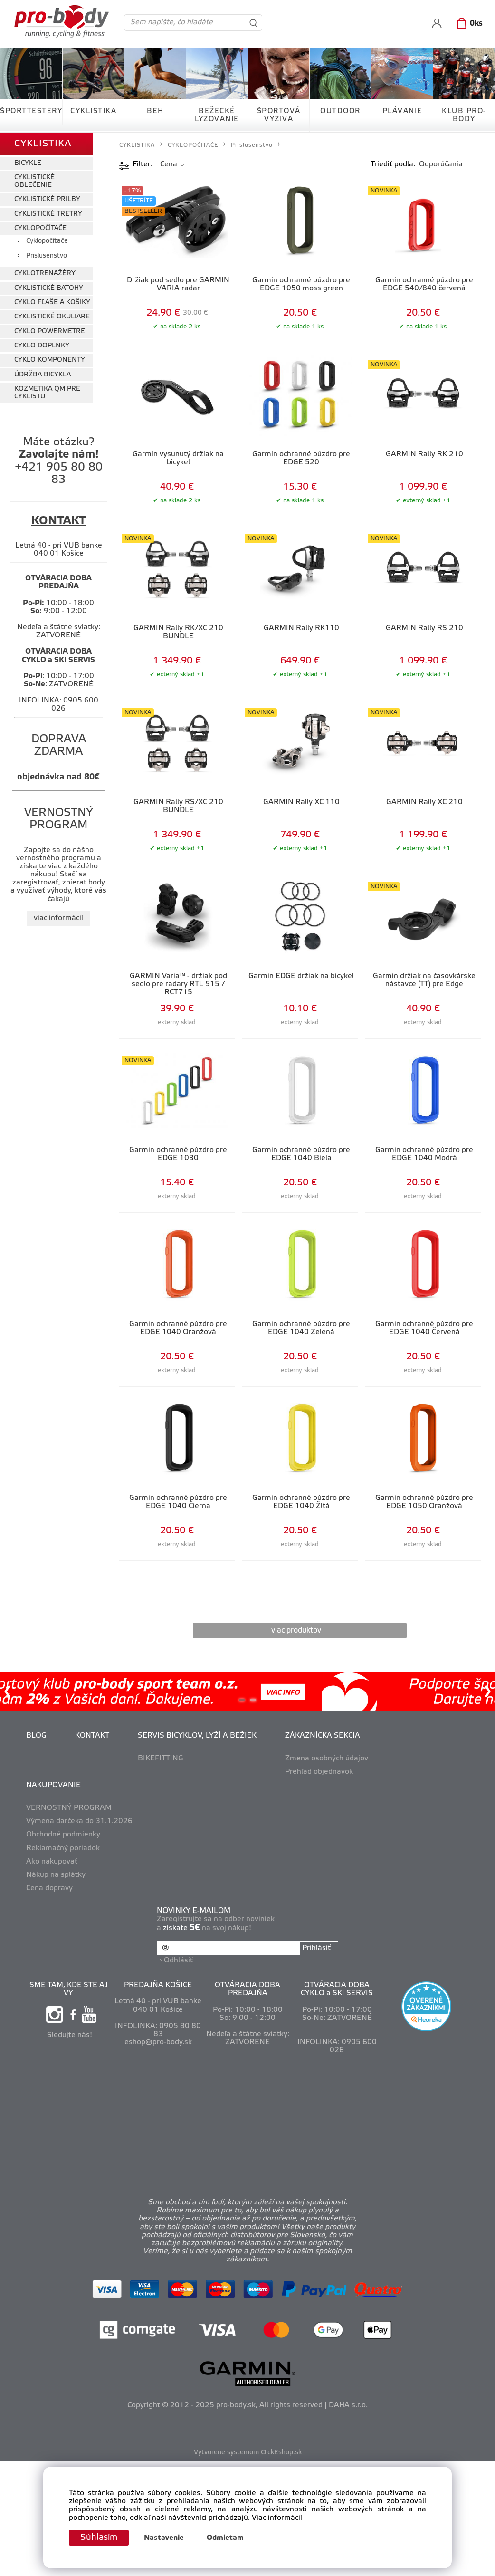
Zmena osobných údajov (326, 1758)
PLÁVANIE (402, 111)
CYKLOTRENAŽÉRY (45, 273)
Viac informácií (277, 2518)
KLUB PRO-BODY (464, 115)
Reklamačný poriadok (63, 1848)
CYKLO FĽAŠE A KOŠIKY (52, 302)
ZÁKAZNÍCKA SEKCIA (322, 1735)
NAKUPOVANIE (53, 1785)
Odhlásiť (178, 1960)
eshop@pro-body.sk (158, 2042)
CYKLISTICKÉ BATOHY (48, 288)
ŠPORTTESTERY (31, 111)
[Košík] (468, 23)
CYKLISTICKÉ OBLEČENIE (34, 181)
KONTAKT (92, 1735)
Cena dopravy (49, 1888)
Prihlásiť (316, 1948)
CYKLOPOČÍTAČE (40, 228)
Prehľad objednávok (319, 1772)
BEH (155, 111)
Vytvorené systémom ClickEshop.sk (248, 2453)
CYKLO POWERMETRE (49, 331)
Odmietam (225, 2538)
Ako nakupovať (51, 1861)
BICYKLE (27, 163)
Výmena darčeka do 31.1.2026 (79, 1821)
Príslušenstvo (46, 256)
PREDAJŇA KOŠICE (158, 1985)
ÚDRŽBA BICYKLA (42, 375)
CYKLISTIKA (93, 111)
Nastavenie (164, 2538)
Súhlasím (98, 2537)
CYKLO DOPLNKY (41, 346)
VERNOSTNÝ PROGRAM (69, 1808)
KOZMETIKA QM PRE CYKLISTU (47, 392)
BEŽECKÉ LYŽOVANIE (217, 115)
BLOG (36, 1735)
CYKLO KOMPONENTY (49, 360)
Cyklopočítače (47, 241)
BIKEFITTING (160, 1758)
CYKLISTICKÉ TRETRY (48, 214)
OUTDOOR (340, 111)
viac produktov (296, 1630)
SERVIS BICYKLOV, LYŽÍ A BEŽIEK (197, 1735)
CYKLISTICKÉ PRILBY (47, 199)
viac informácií (58, 918)
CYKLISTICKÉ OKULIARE (52, 317)
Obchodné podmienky (63, 1834)
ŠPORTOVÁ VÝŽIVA (279, 115)
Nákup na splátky (56, 1875)
